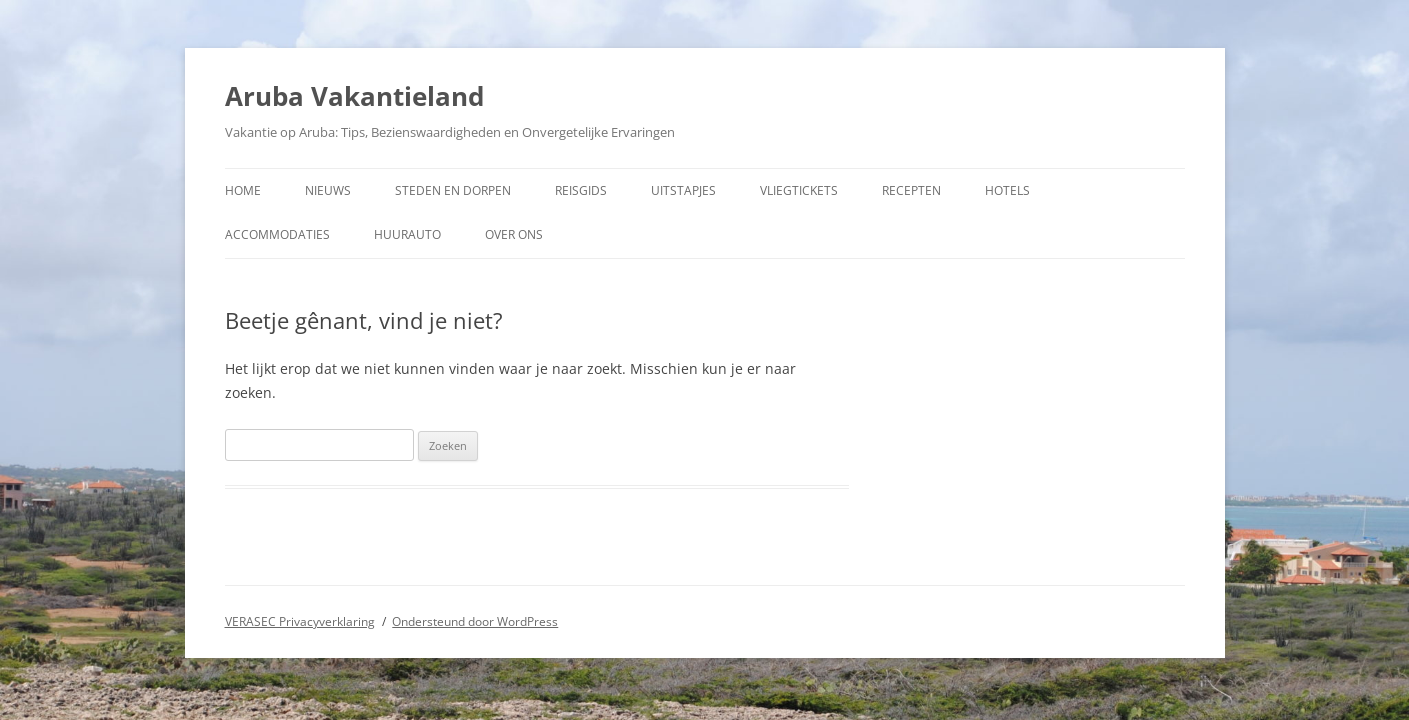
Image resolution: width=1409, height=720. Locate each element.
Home (243, 190)
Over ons (514, 234)
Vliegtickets (799, 190)
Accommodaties (277, 234)
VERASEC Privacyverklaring (300, 621)
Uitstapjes (683, 190)
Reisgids (581, 190)
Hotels (1007, 190)
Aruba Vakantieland (354, 96)
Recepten (911, 190)
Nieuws (328, 190)
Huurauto (407, 234)
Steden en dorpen (453, 190)
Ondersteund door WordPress (475, 621)
